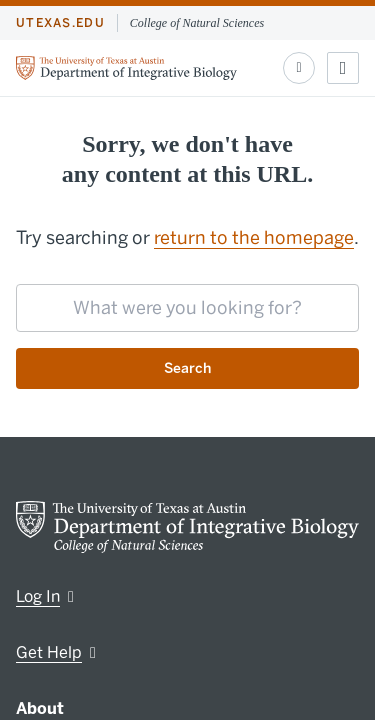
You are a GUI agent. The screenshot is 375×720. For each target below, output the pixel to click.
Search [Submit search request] (187, 368)
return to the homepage (254, 238)
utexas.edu (60, 23)
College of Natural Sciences (197, 23)
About (40, 708)
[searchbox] (187, 308)
